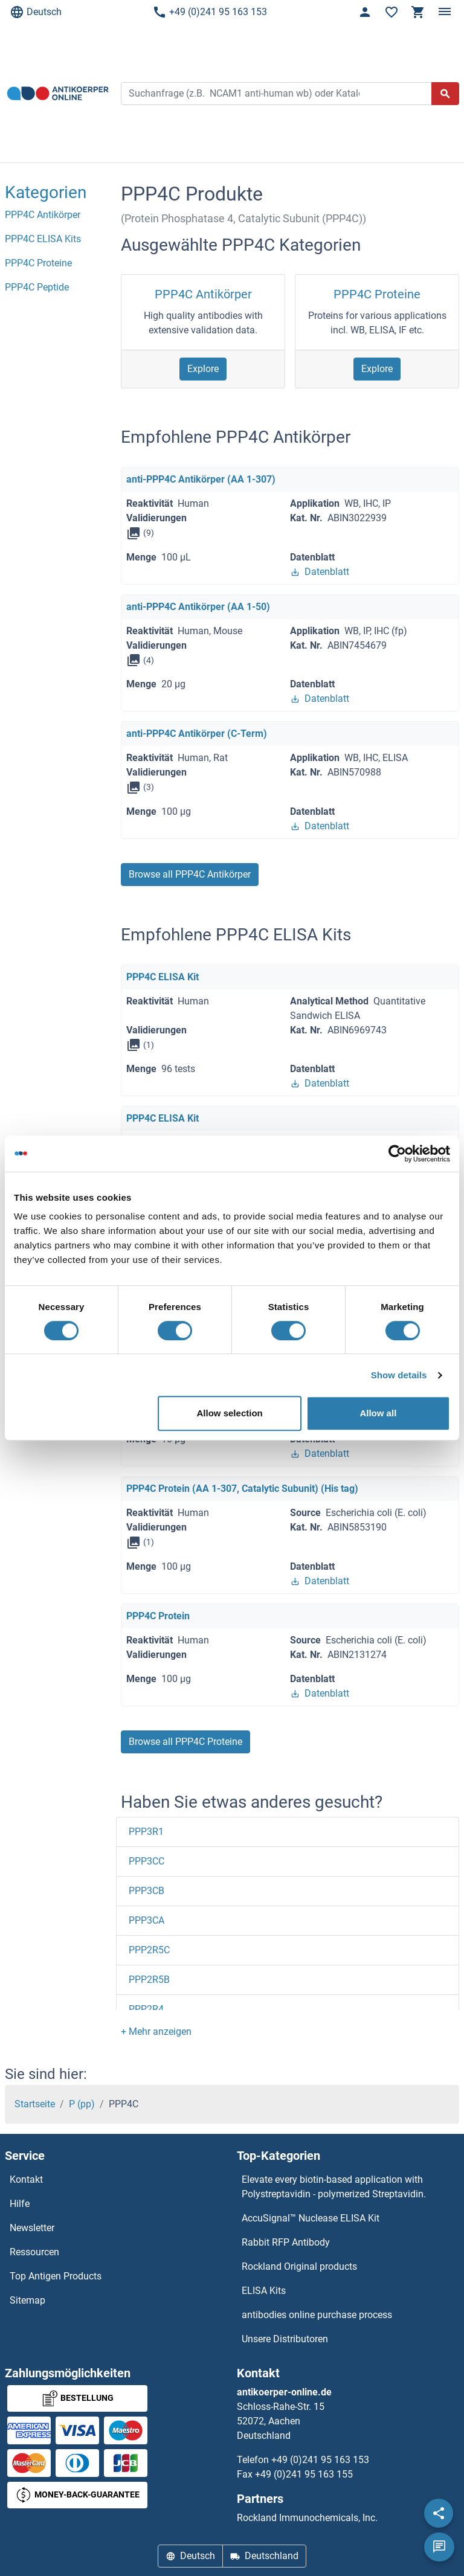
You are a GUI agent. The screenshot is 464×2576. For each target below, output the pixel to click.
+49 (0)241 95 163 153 (209, 12)
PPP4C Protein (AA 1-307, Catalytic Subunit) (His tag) (242, 1488)
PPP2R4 (146, 2009)
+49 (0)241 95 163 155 (304, 2474)
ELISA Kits (264, 2290)
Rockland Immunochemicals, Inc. (307, 2517)
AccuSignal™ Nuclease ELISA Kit (310, 2218)
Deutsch (36, 12)
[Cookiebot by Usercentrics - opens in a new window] (397, 1154)
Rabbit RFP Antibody (286, 2242)
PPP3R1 (146, 1831)
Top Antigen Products (56, 2276)
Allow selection (230, 1413)
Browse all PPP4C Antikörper (190, 874)
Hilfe (20, 2203)
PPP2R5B (149, 1979)
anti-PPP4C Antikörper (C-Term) (196, 733)
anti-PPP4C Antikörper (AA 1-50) (198, 606)
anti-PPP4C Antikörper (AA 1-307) (201, 479)
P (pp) (82, 2104)
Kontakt (26, 2179)
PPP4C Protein (158, 1616)
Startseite (34, 2104)
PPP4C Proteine (377, 294)
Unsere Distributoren (285, 2339)
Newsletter (32, 2228)
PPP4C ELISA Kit (162, 977)
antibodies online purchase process (317, 2315)
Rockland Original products (299, 2266)
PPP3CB (146, 1891)
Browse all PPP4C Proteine (185, 1741)
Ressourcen (34, 2252)
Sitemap (27, 2300)
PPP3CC (146, 1861)
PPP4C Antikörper (203, 294)
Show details (399, 1375)
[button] (156, 2031)
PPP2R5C (149, 1950)
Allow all (377, 1413)
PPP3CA (146, 1920)
